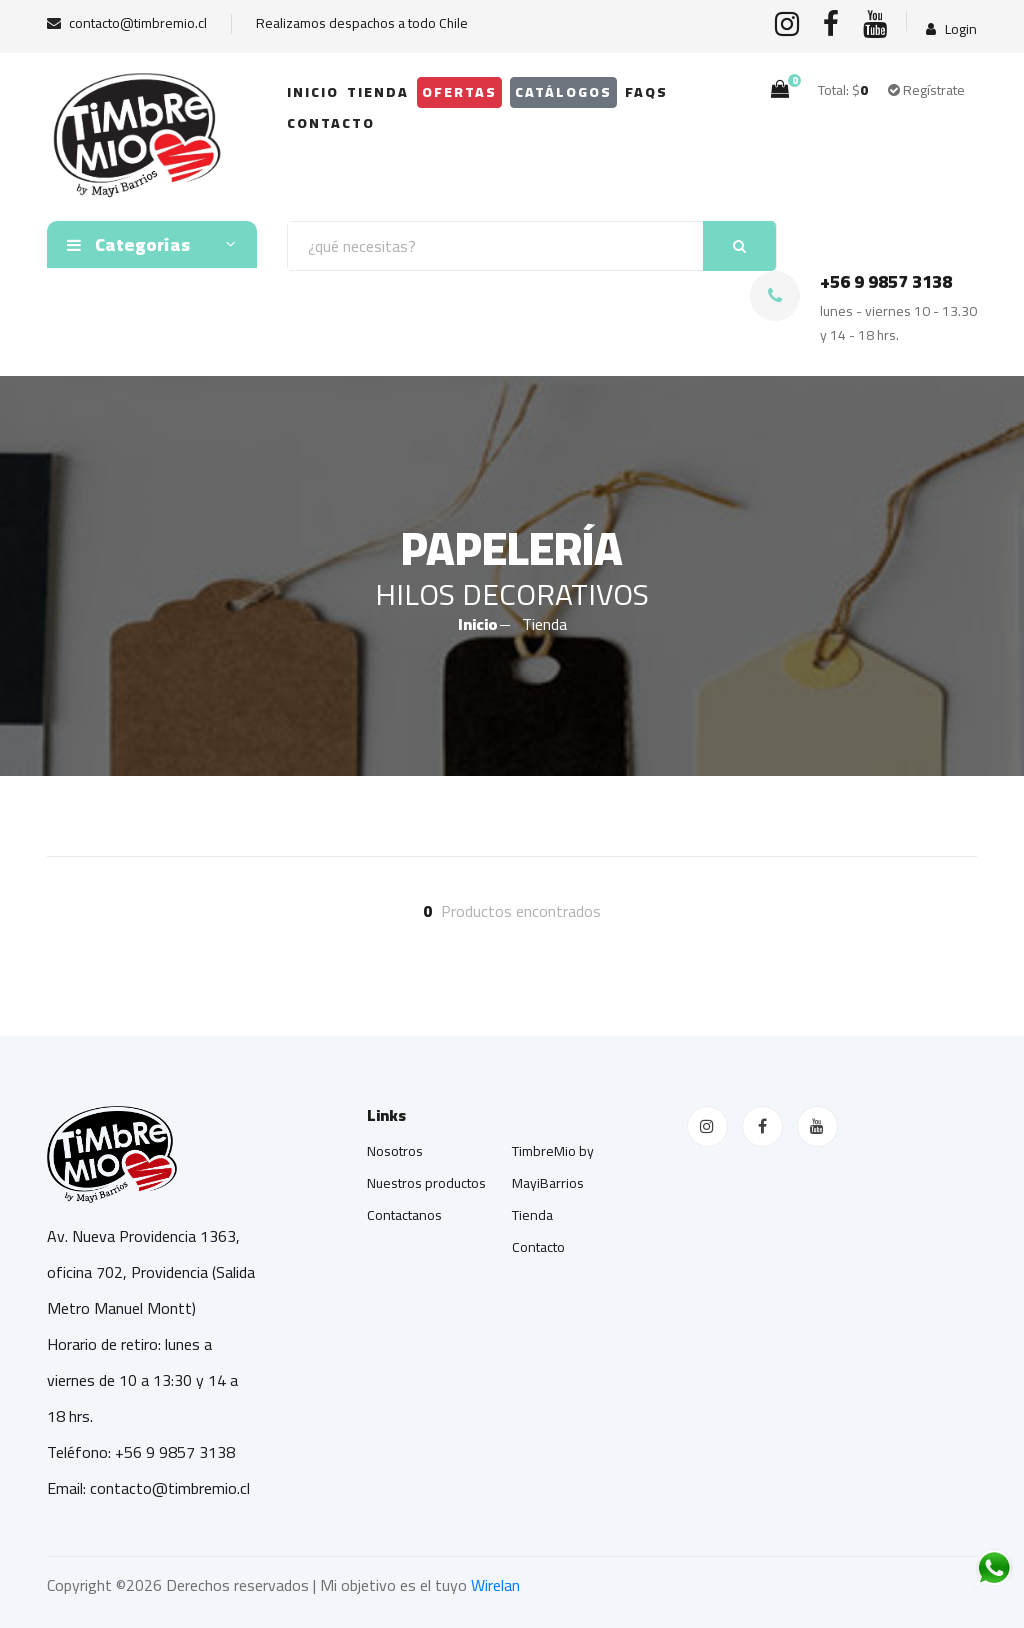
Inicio (313, 92)
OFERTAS (459, 92)
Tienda (378, 92)
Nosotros (395, 1151)
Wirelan (495, 1585)
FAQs (646, 92)
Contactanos (404, 1215)
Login (951, 29)
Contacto (331, 123)
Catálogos (563, 92)
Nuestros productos (426, 1183)
